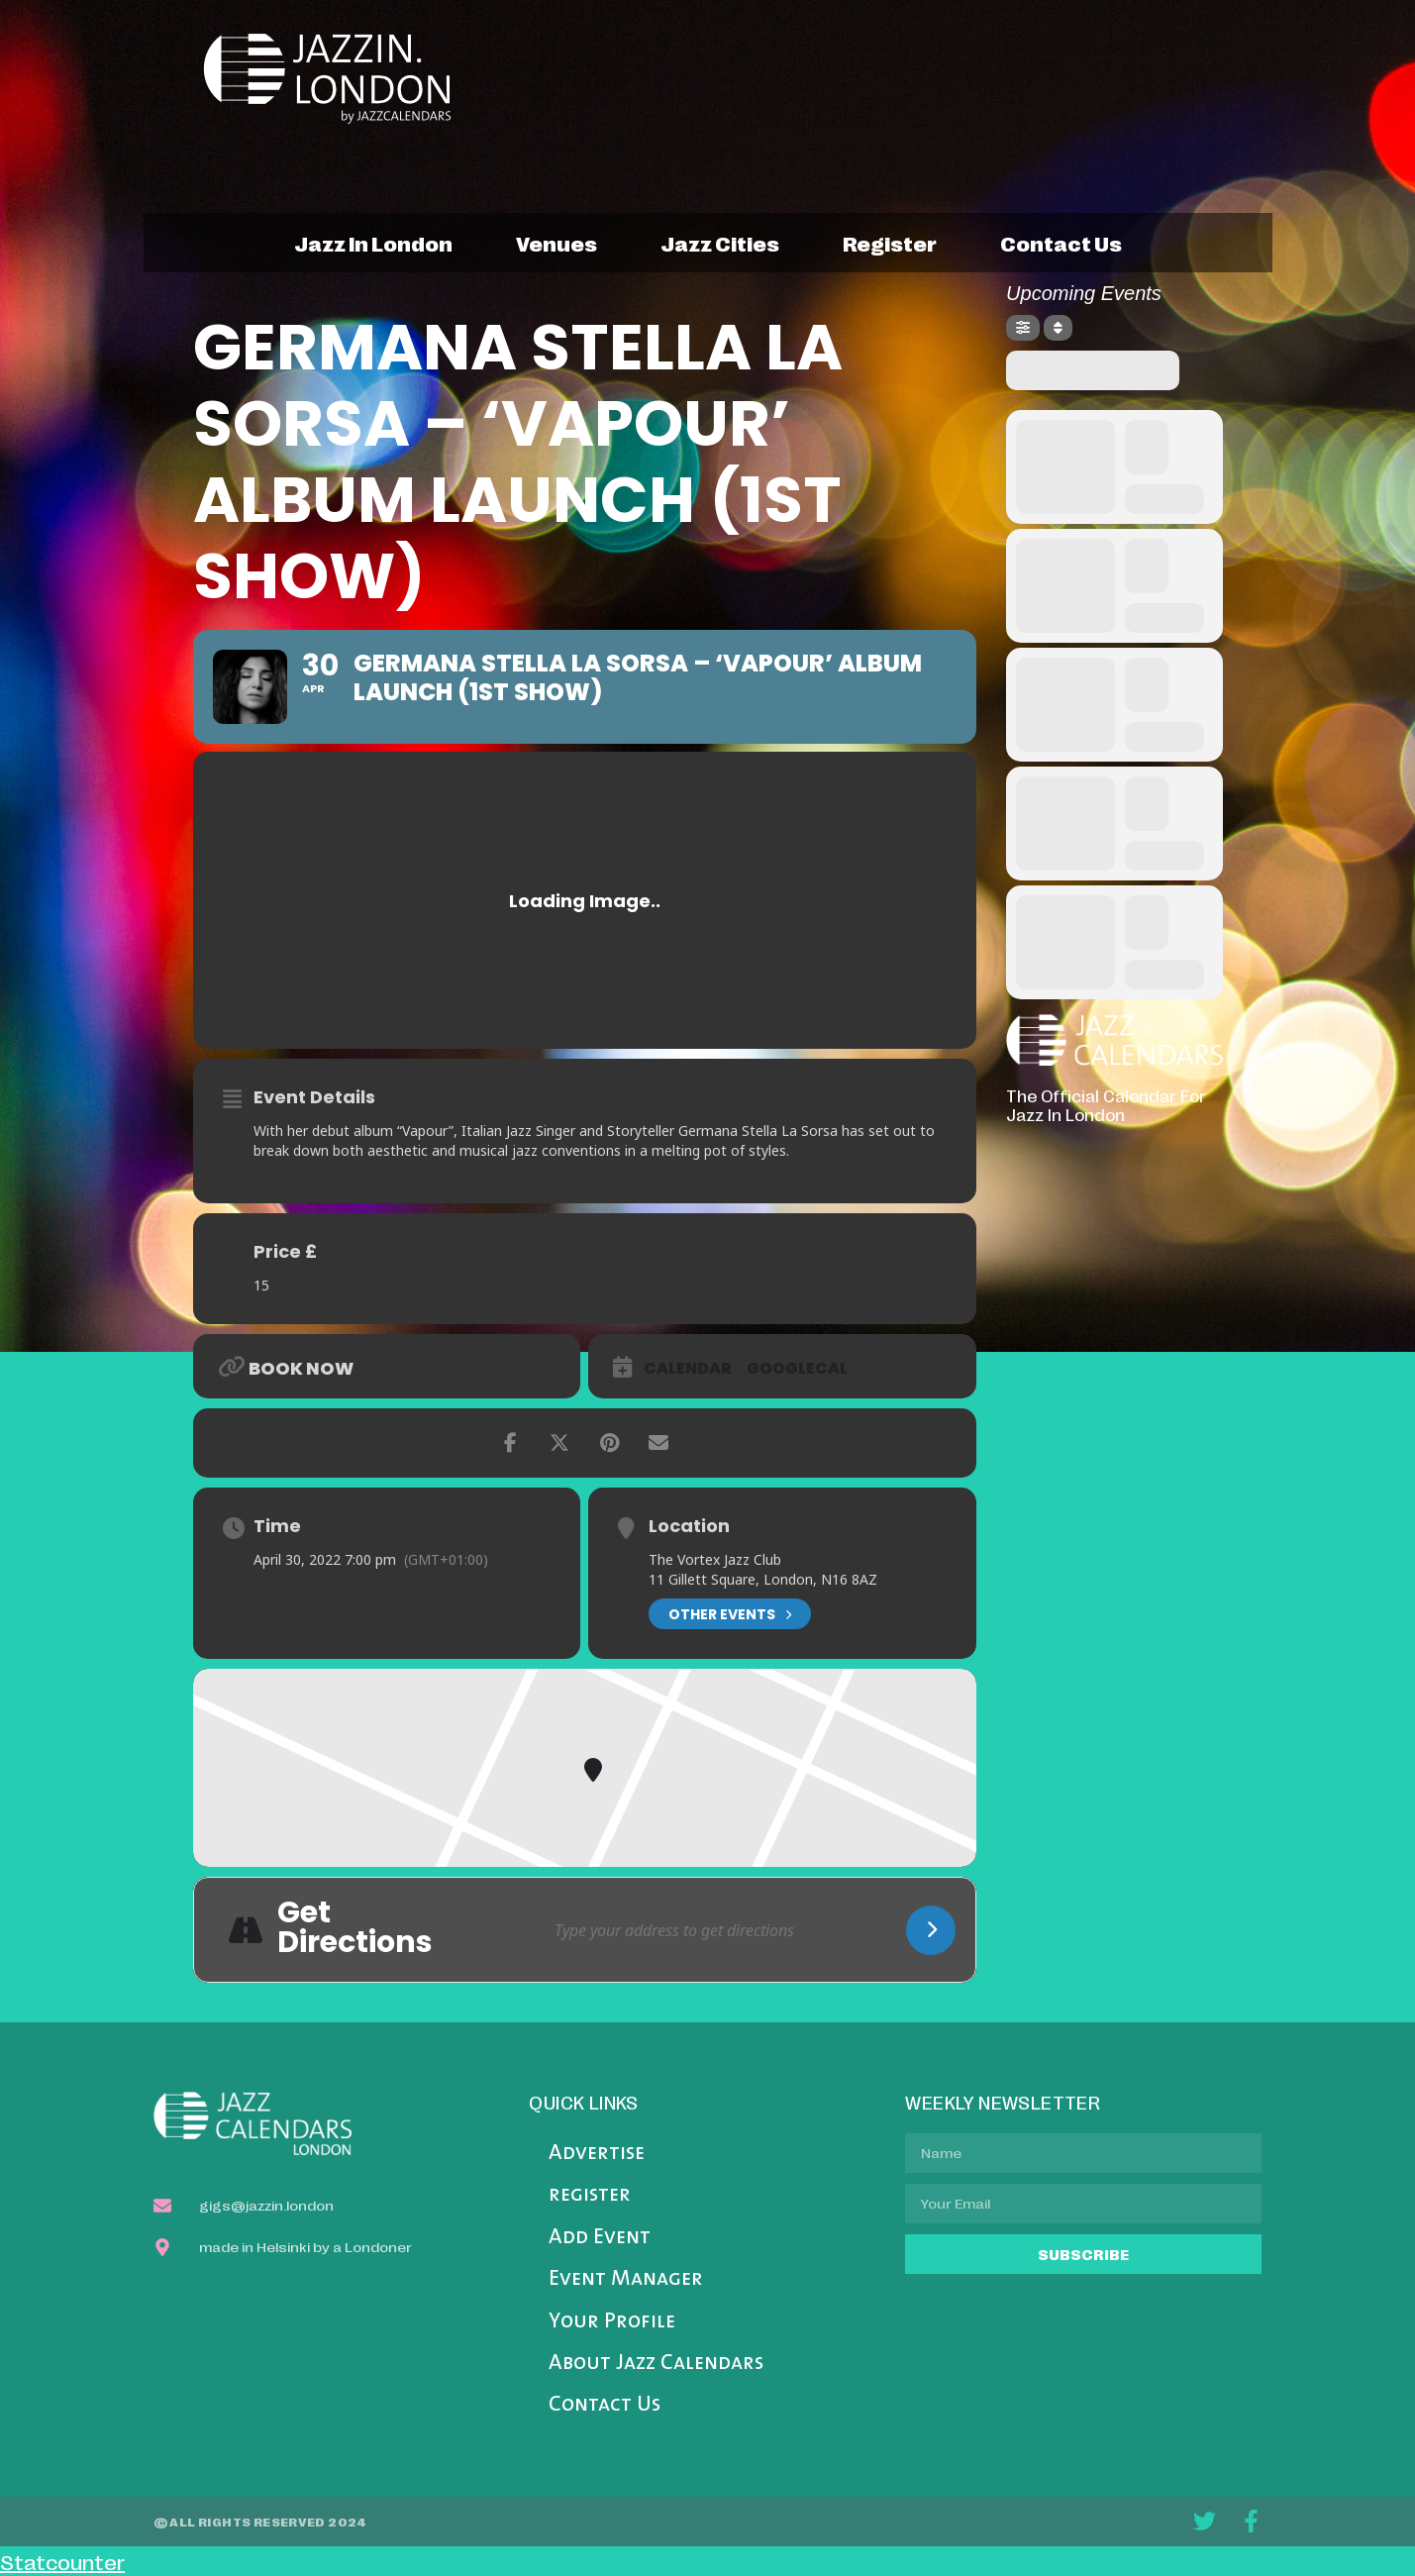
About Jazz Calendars (656, 2363)
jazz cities (719, 243)
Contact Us (604, 2405)
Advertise (597, 2153)
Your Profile (612, 2322)
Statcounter (62, 2561)
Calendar (688, 1369)
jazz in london (373, 243)
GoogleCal (797, 1369)
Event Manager (626, 2279)
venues (556, 243)
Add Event (600, 2237)
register (890, 243)
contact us (1061, 243)
